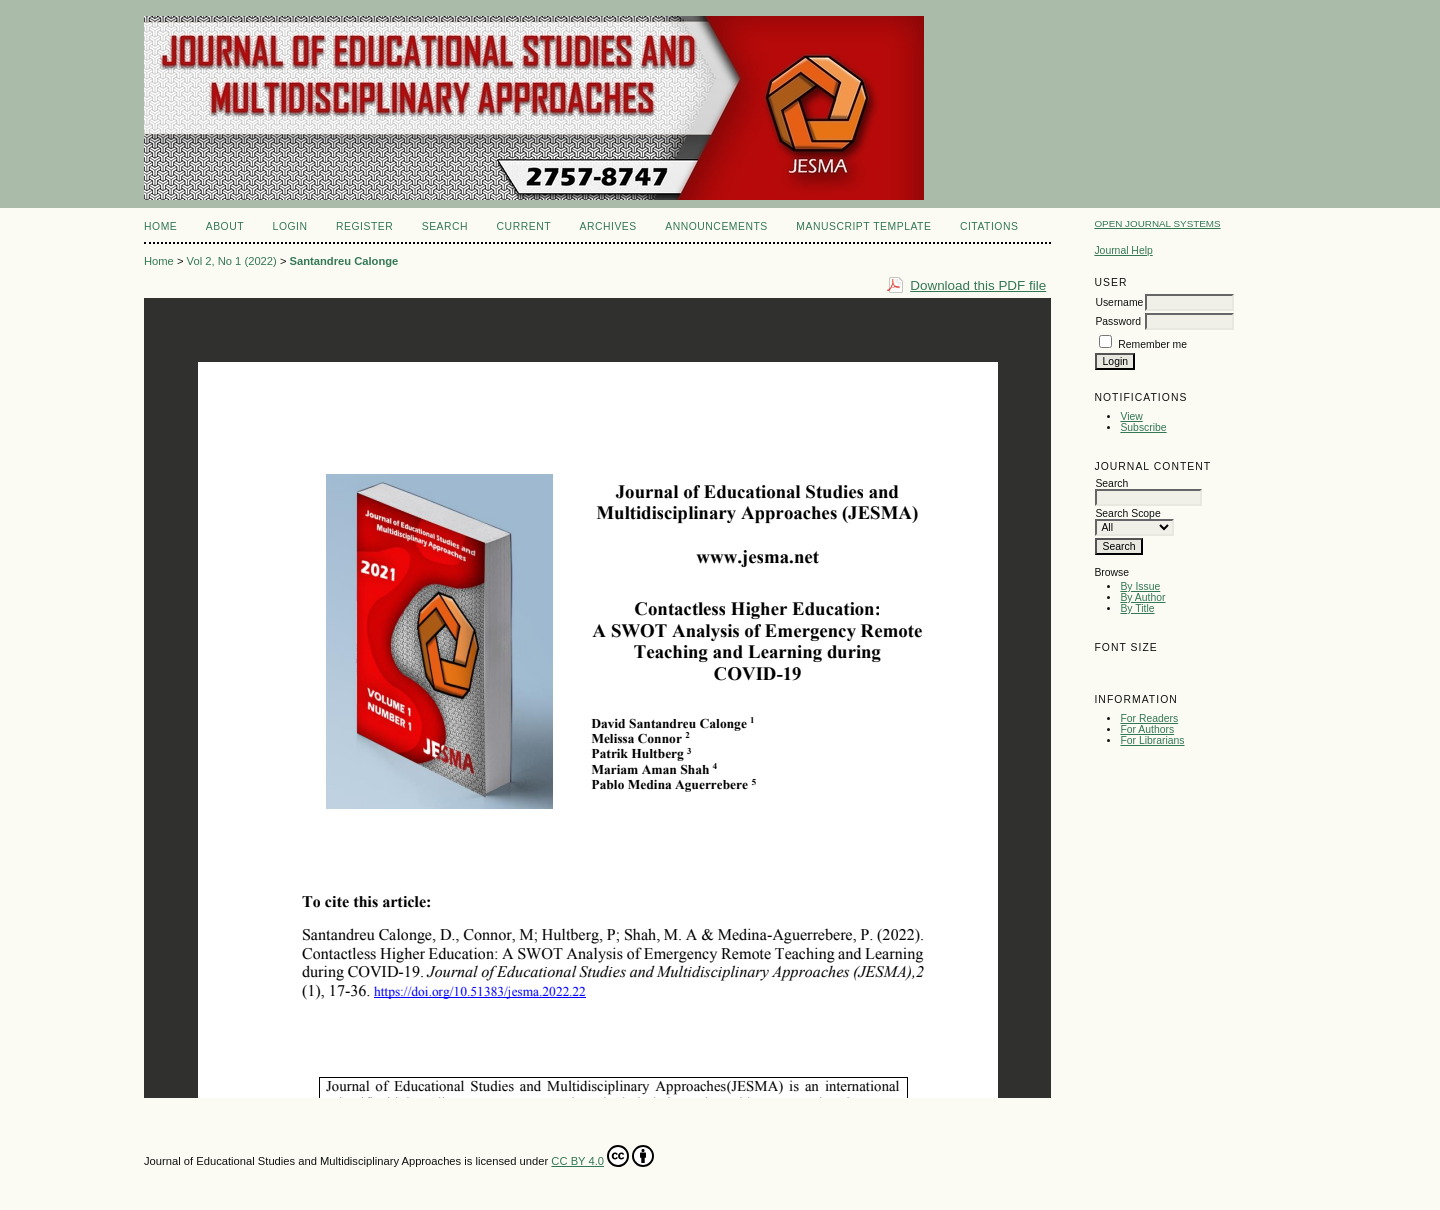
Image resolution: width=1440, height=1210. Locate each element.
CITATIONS (989, 226)
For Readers (1149, 718)
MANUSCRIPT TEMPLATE (863, 226)
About (225, 226)
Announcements (716, 226)
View (1131, 416)
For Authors (1147, 729)
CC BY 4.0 (602, 1156)
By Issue (1140, 586)
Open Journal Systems (1157, 223)
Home (160, 226)
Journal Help (1123, 250)
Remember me (1152, 344)
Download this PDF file (978, 285)
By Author (1142, 597)
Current (524, 226)
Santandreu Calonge (344, 261)
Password (1118, 321)
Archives (607, 226)
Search (445, 226)
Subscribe (1143, 427)
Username (1119, 302)
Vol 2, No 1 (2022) (232, 261)
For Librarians (1152, 740)
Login (290, 226)
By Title (1137, 608)
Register (364, 226)
